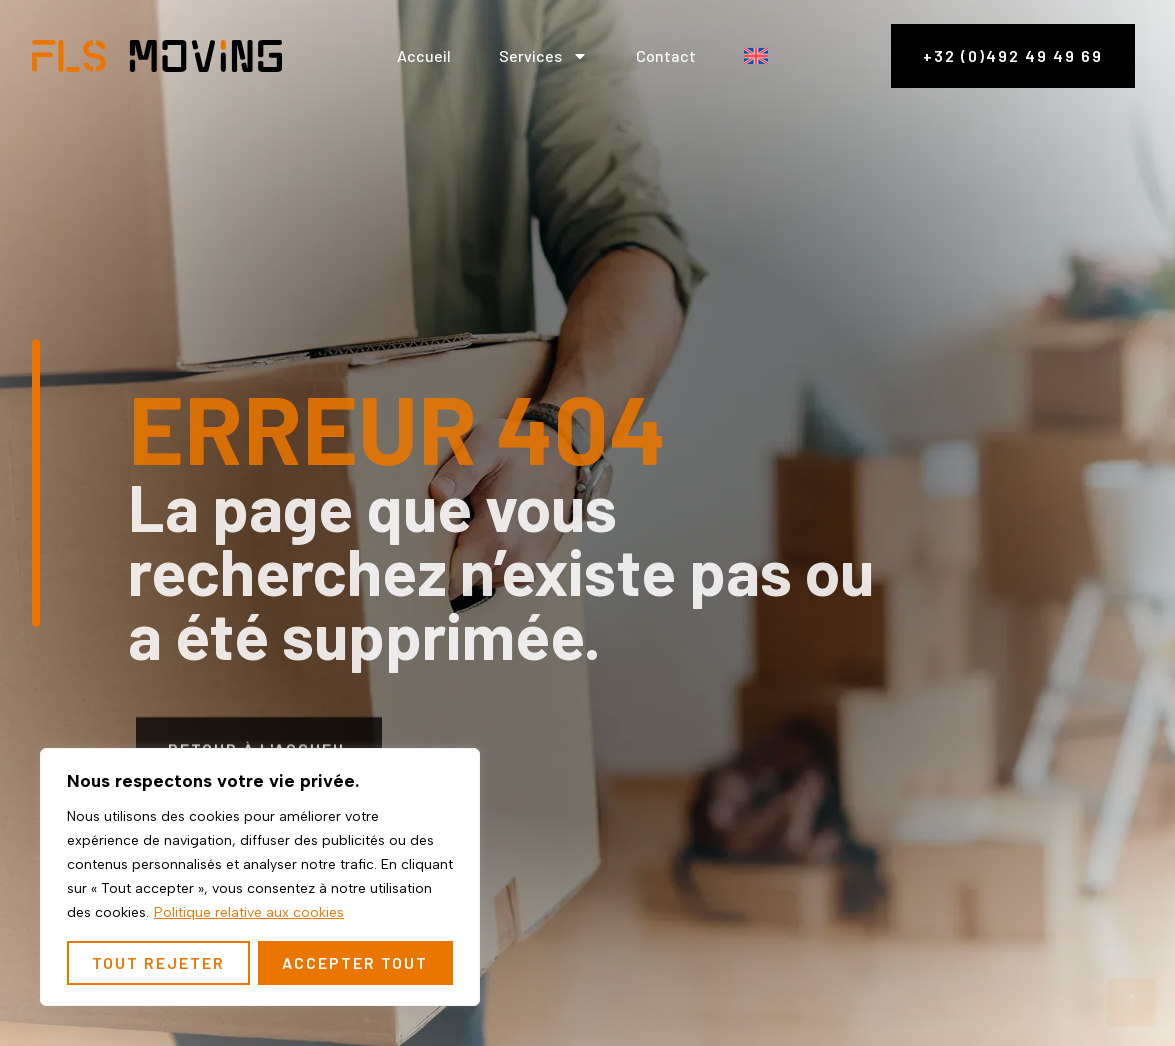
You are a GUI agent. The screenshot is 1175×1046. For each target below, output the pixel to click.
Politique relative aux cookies (249, 912)
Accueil (424, 55)
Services (543, 56)
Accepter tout (355, 962)
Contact (666, 55)
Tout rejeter (158, 962)
